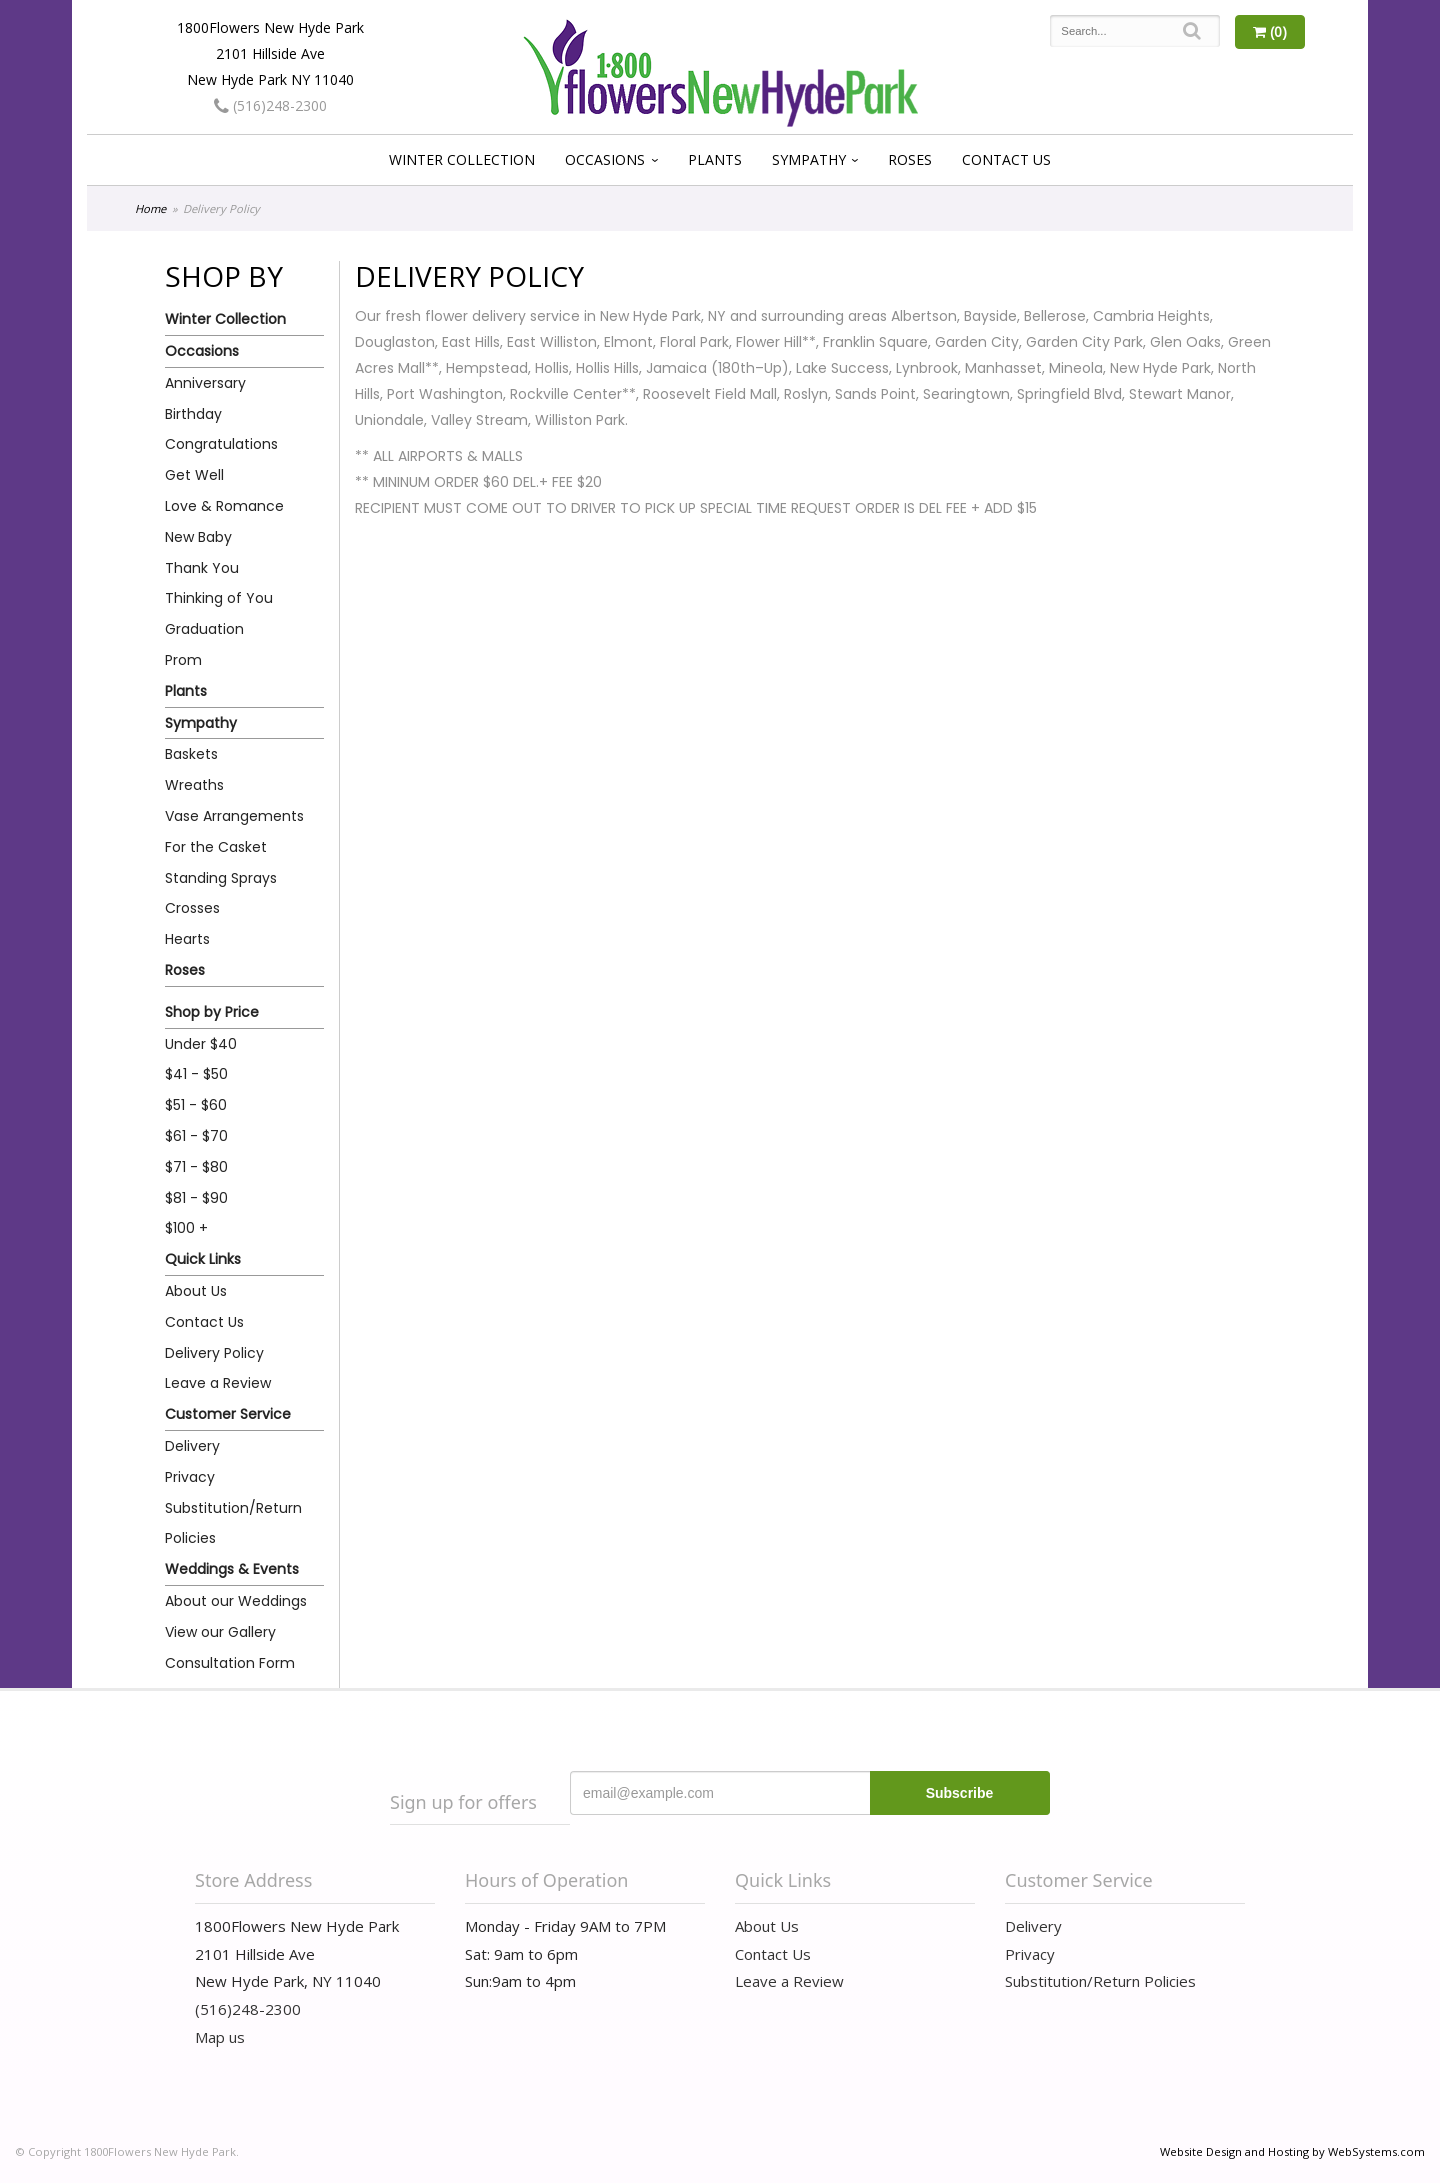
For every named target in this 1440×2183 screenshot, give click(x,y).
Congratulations (221, 444)
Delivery (192, 1446)
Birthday (193, 414)
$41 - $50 (196, 1074)
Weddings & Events (232, 1569)
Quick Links (203, 1259)
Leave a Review (218, 1383)
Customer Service (228, 1414)
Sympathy (809, 159)
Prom (183, 660)
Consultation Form (230, 1663)
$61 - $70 (196, 1136)
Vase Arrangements (234, 816)
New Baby (198, 537)
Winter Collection (462, 159)
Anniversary (205, 383)
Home (150, 208)
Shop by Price (212, 1012)
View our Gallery (220, 1632)
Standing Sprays (221, 878)
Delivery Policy (214, 1353)
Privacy (190, 1477)
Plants (715, 159)
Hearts (187, 939)
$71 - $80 (196, 1167)
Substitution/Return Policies (233, 1523)
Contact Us (1006, 159)
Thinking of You (219, 598)
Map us (220, 2037)
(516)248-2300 (270, 105)
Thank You (202, 568)
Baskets (191, 754)
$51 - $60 (196, 1105)
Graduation (204, 629)
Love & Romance (224, 506)
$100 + (186, 1228)
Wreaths (194, 785)
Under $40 (201, 1044)
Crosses (192, 908)
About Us (196, 1291)
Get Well (194, 475)
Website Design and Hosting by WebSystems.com (1292, 2151)
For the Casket (216, 847)
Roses (910, 159)
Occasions (605, 159)
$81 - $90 (196, 1198)
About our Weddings (236, 1601)
